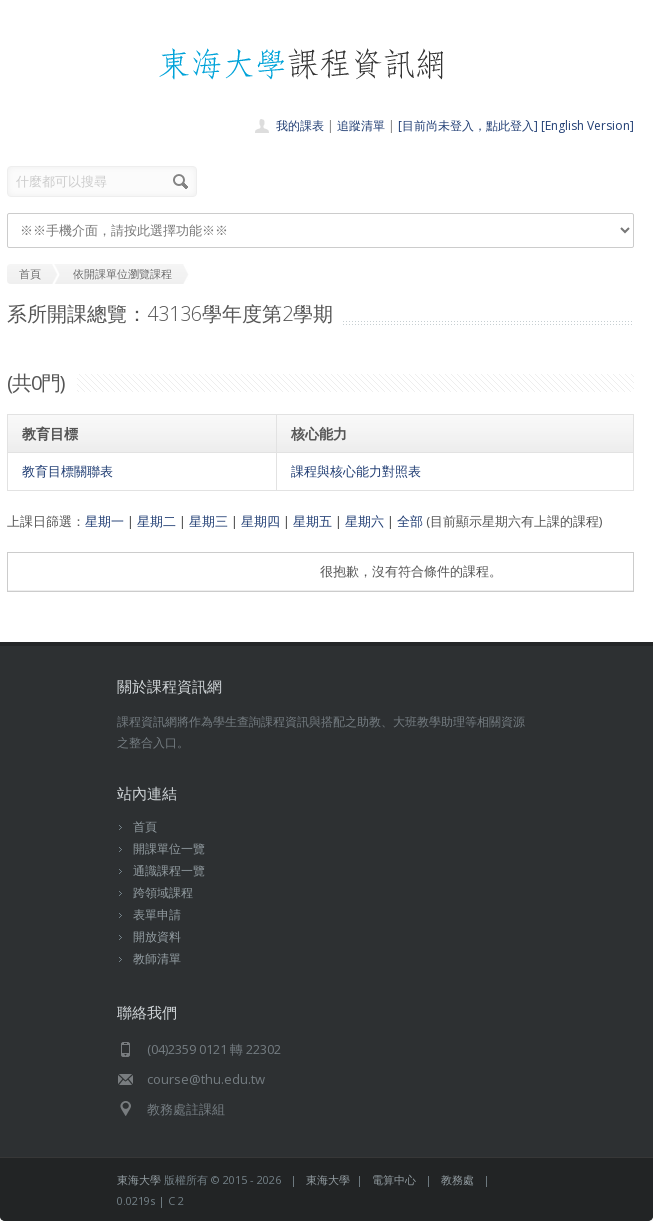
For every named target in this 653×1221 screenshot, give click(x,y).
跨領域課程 (163, 892)
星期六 (364, 521)
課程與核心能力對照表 (356, 471)
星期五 (312, 521)
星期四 (260, 521)
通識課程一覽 (169, 870)
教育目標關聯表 (67, 471)
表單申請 (157, 914)
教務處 (457, 1179)
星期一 (104, 521)
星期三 (208, 521)
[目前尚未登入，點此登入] (468, 125)
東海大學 (139, 1179)
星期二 (156, 521)
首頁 (145, 826)
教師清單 (157, 958)
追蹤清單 (361, 125)
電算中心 (394, 1179)
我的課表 (300, 125)
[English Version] (587, 125)
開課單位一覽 (169, 848)
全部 (410, 521)
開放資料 (157, 936)
